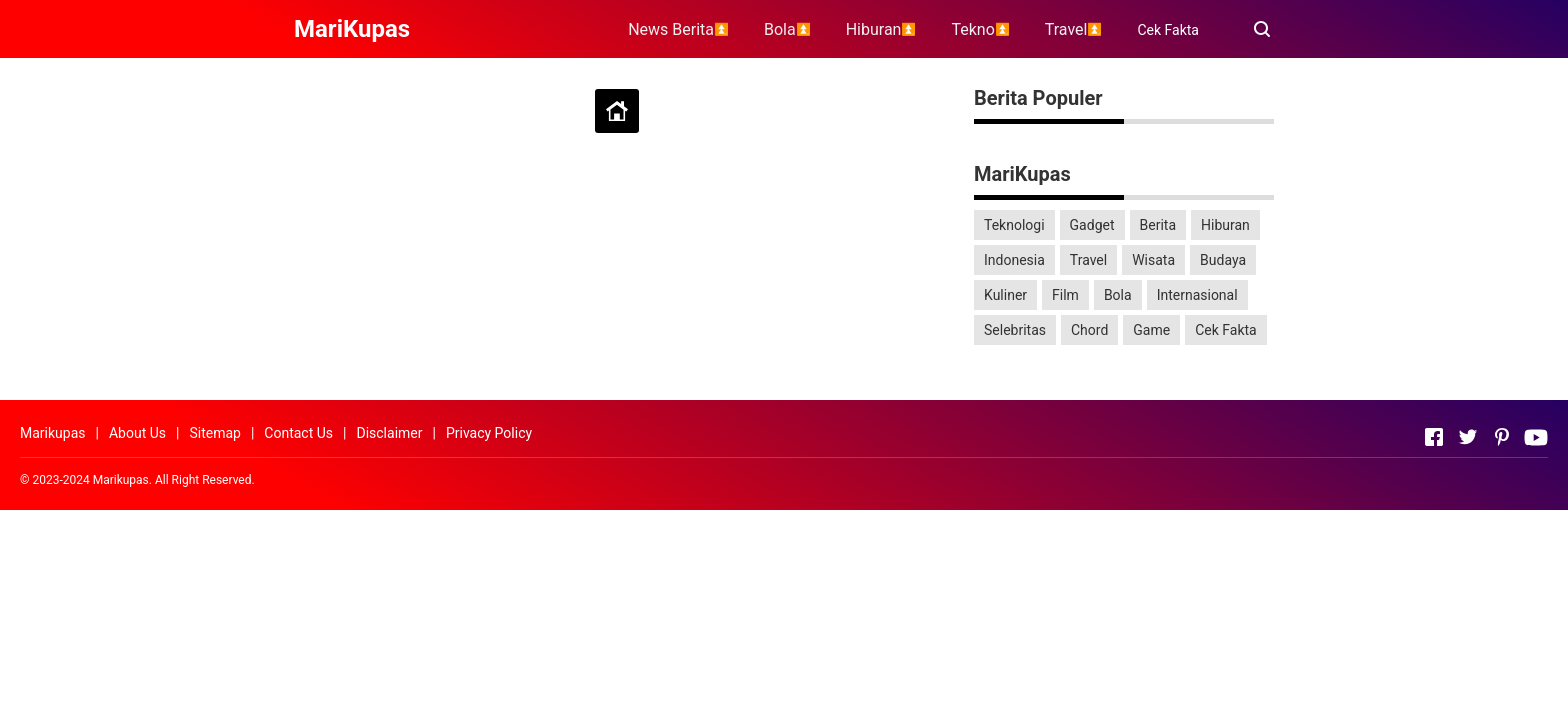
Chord (1089, 330)
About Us (137, 433)
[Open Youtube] (1536, 437)
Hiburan (1225, 225)
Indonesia (1014, 260)
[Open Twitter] (1468, 437)
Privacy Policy (489, 433)
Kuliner (1005, 295)
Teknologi (1014, 225)
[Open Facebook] (1434, 437)
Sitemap (214, 433)
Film (1065, 295)
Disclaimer (389, 433)
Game (1151, 330)
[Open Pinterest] (1502, 437)
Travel (1088, 260)
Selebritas (1015, 330)
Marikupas (53, 433)
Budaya (1223, 260)
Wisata (1153, 260)
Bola (1118, 295)
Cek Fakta (1168, 30)
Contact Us (298, 433)
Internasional (1197, 295)
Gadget (1092, 225)
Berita (1158, 225)
